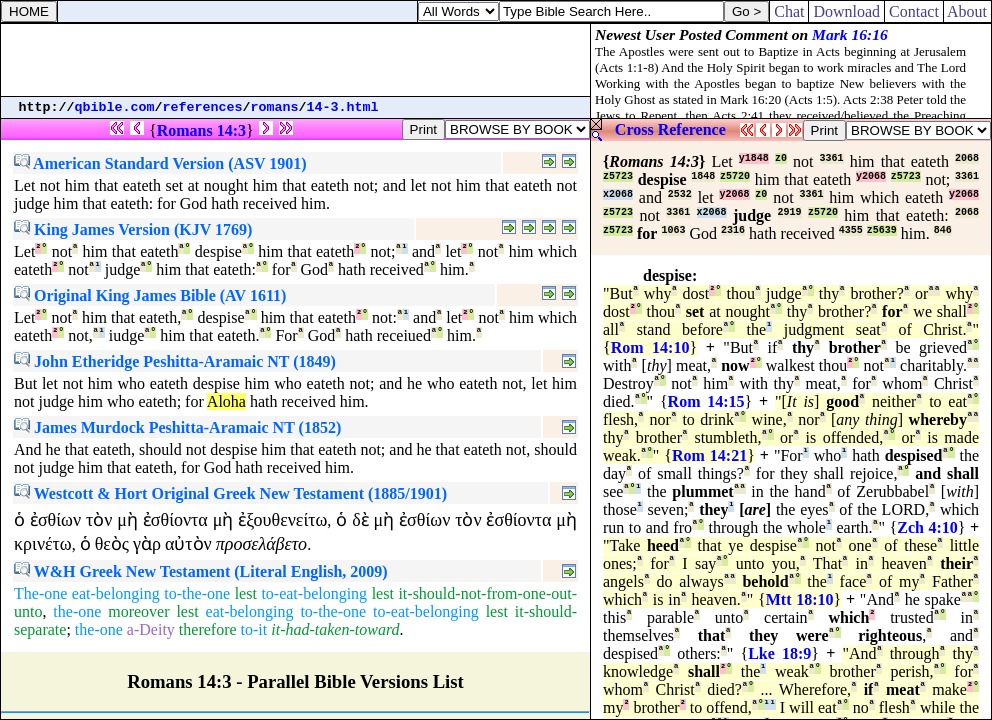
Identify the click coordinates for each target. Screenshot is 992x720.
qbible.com (115, 107)
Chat (789, 11)
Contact (914, 11)
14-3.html (343, 107)
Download (846, 11)
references (203, 107)
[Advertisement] (296, 60)
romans (275, 107)
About (967, 11)
